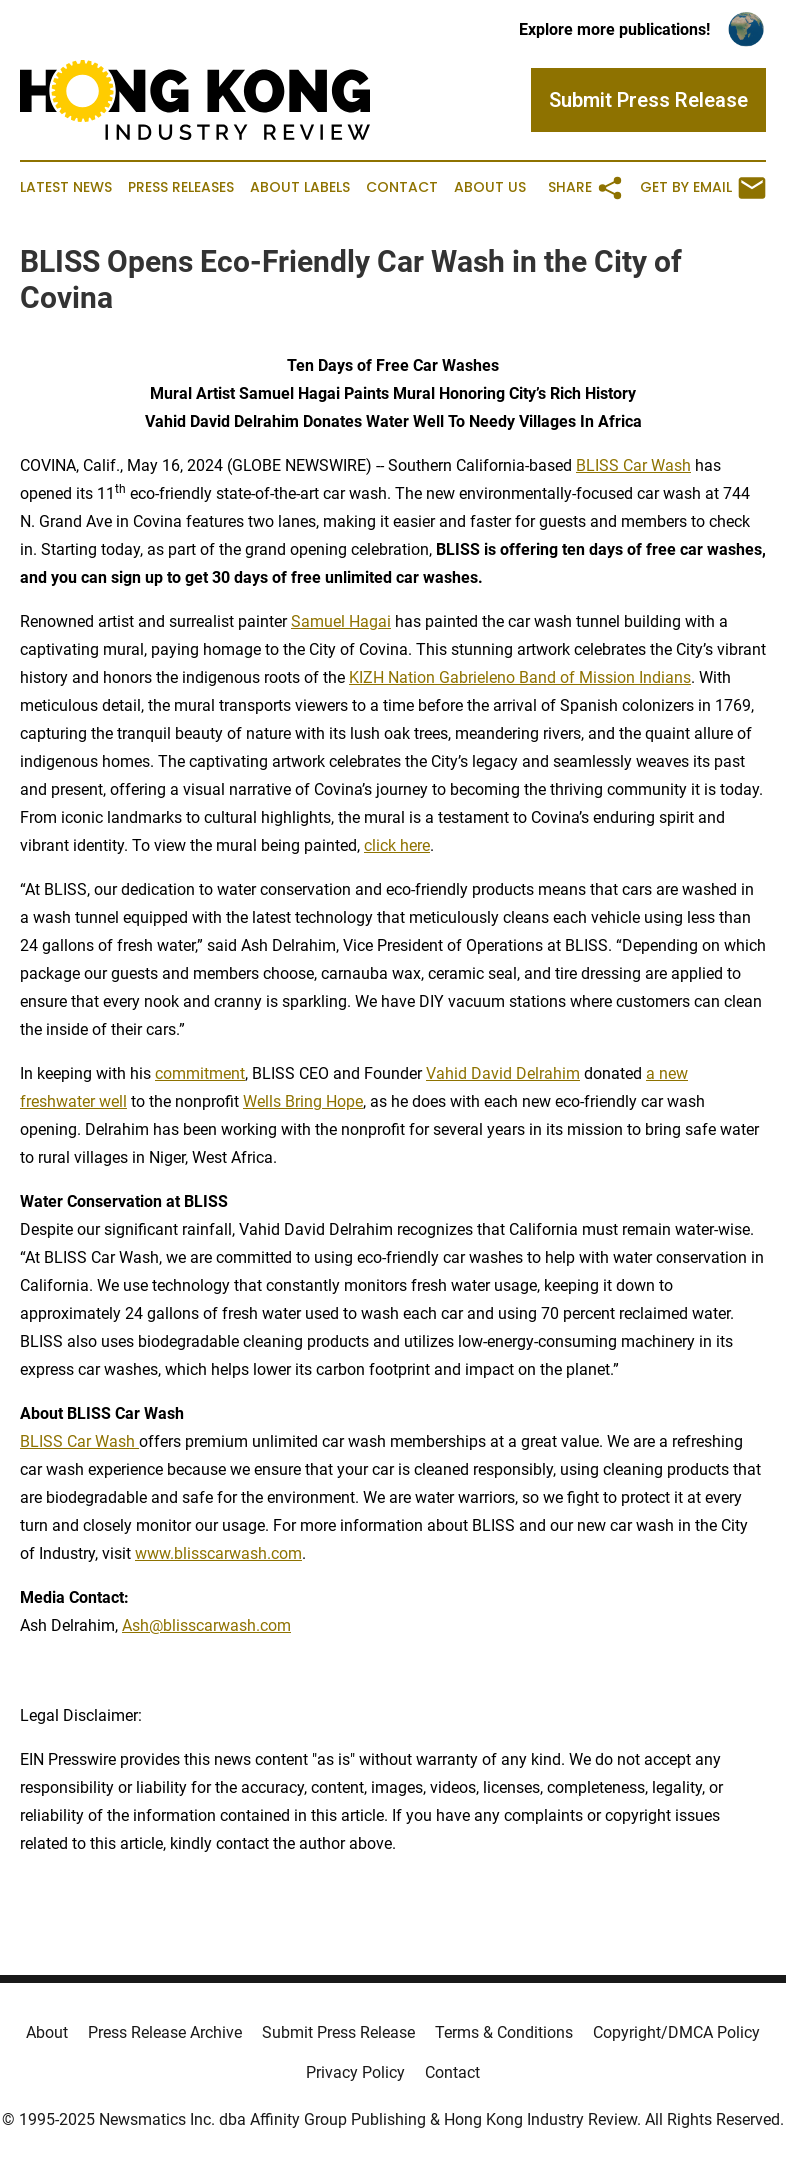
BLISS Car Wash (633, 465)
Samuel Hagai (341, 621)
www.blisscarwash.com (218, 1553)
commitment (200, 1073)
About (47, 2032)
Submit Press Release (338, 2032)
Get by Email (703, 188)
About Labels (300, 187)
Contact (402, 187)
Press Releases (181, 187)
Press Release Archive (165, 2032)
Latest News (66, 187)
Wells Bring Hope (303, 1101)
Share (586, 188)
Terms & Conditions (504, 2032)
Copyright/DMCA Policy (676, 2032)
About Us (490, 187)
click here (397, 845)
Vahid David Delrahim (503, 1073)
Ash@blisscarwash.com (206, 1625)
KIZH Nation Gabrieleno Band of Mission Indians (520, 677)
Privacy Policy (355, 2072)
